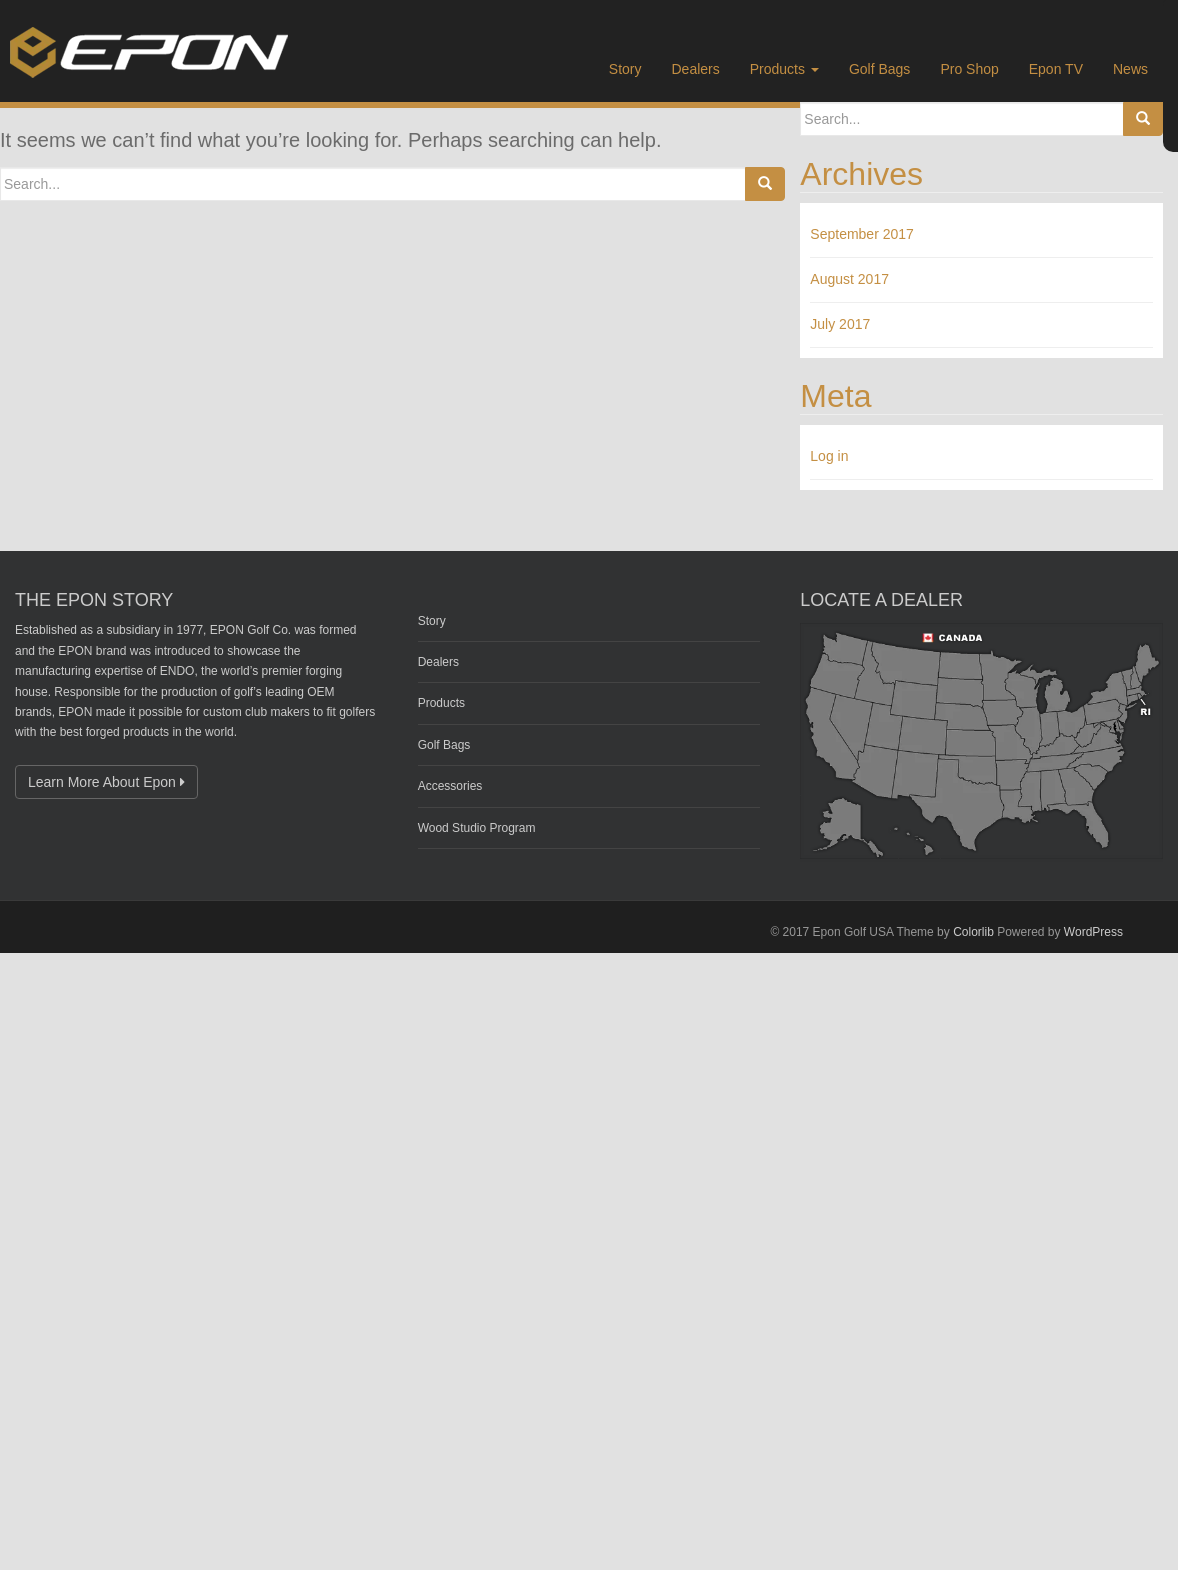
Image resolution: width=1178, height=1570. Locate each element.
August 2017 (849, 279)
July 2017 (840, 324)
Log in (829, 456)
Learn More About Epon (106, 782)
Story (625, 69)
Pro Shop (969, 69)
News (1130, 69)
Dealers (696, 69)
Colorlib (973, 932)
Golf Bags (879, 69)
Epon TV (1056, 69)
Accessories (450, 786)
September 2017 (862, 234)
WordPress (1093, 932)
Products (784, 69)
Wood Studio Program (477, 828)
